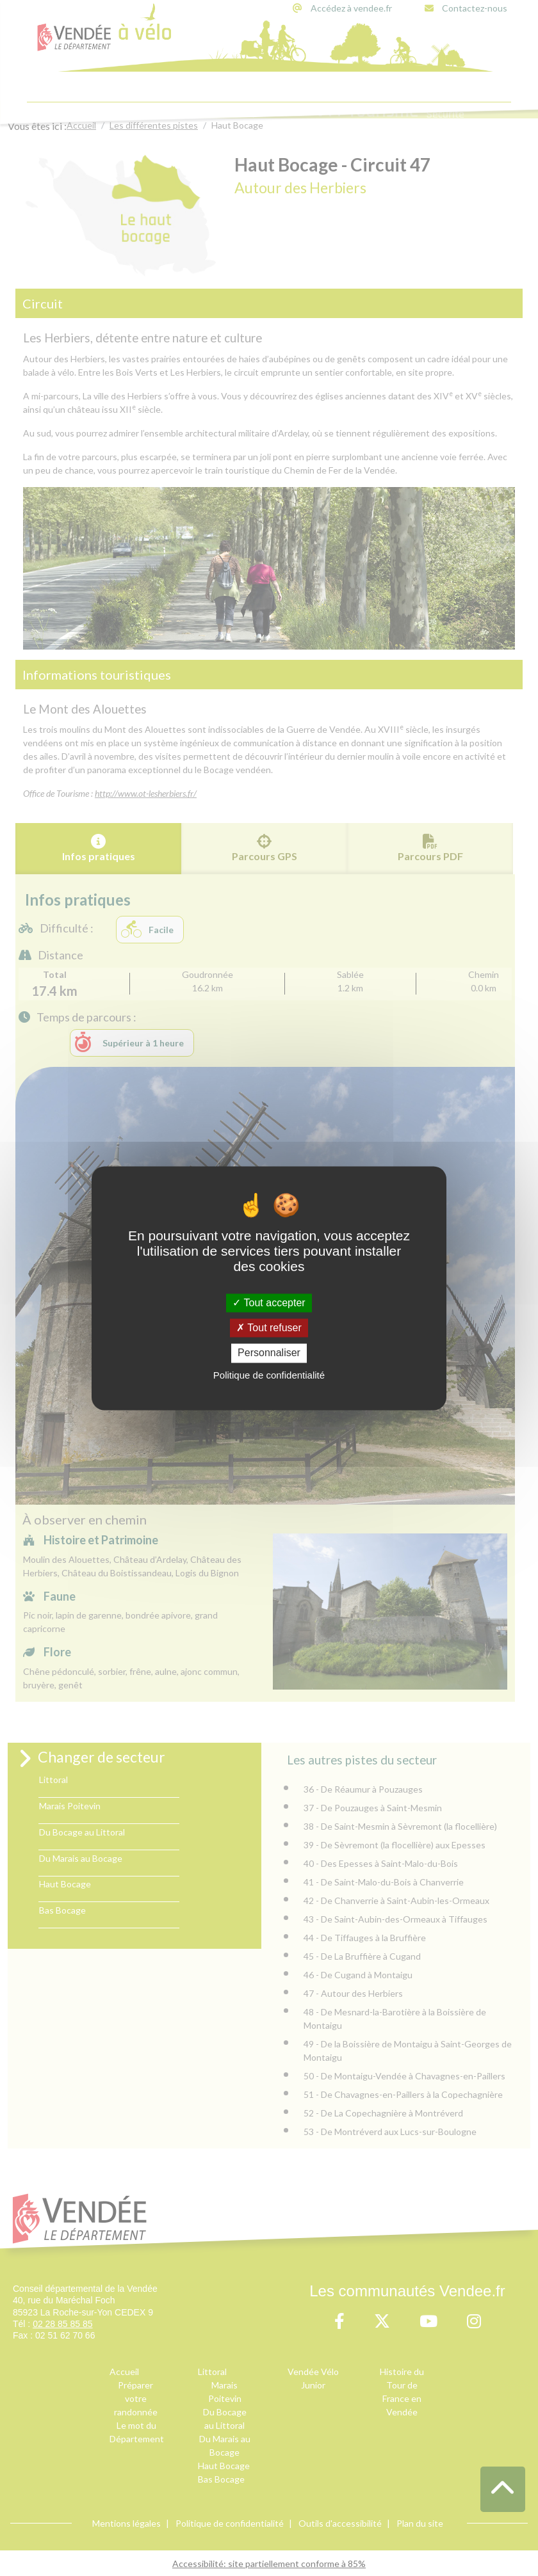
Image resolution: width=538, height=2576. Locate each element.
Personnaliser (269, 1353)
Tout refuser (269, 1328)
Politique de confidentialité (269, 1375)
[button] (502, 2489)
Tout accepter (268, 1302)
